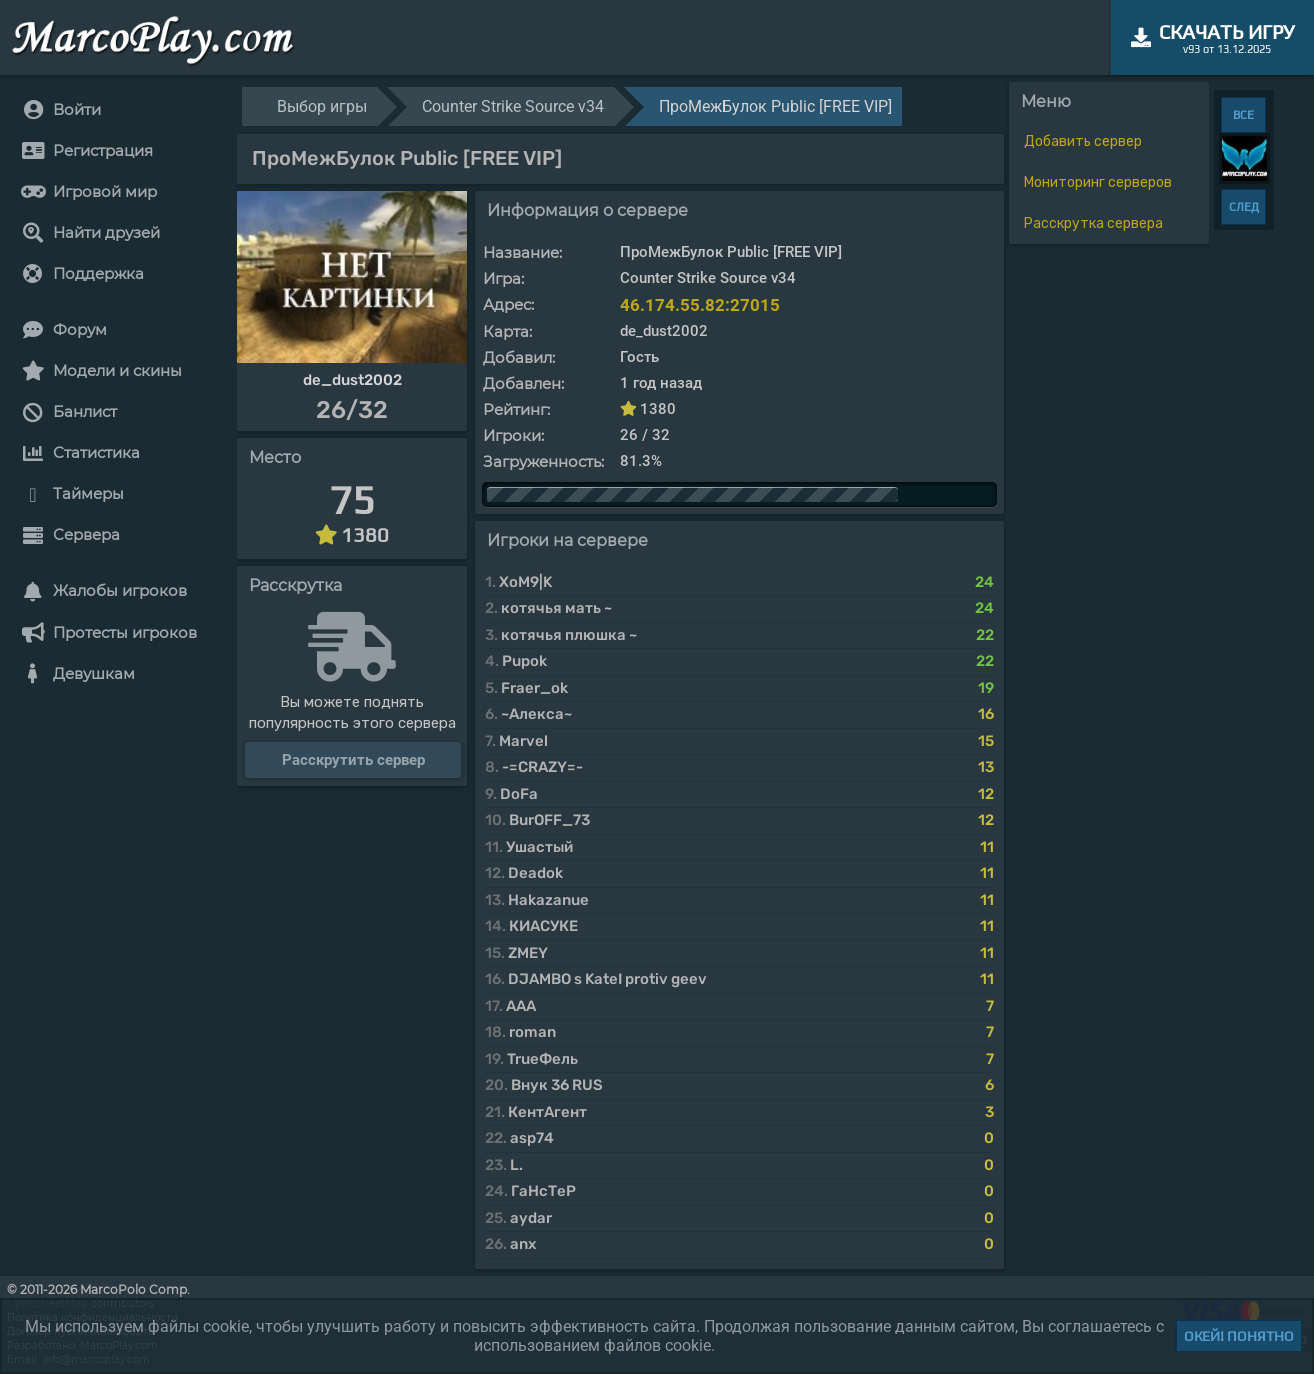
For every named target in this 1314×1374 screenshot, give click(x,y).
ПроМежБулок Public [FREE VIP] (775, 106)
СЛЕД (1244, 207)
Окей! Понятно (1239, 1336)
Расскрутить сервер (353, 760)
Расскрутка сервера (1093, 223)
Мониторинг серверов (1098, 182)
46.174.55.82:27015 (700, 305)
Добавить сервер (1083, 141)
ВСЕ (1243, 115)
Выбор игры (322, 106)
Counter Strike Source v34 (513, 106)
